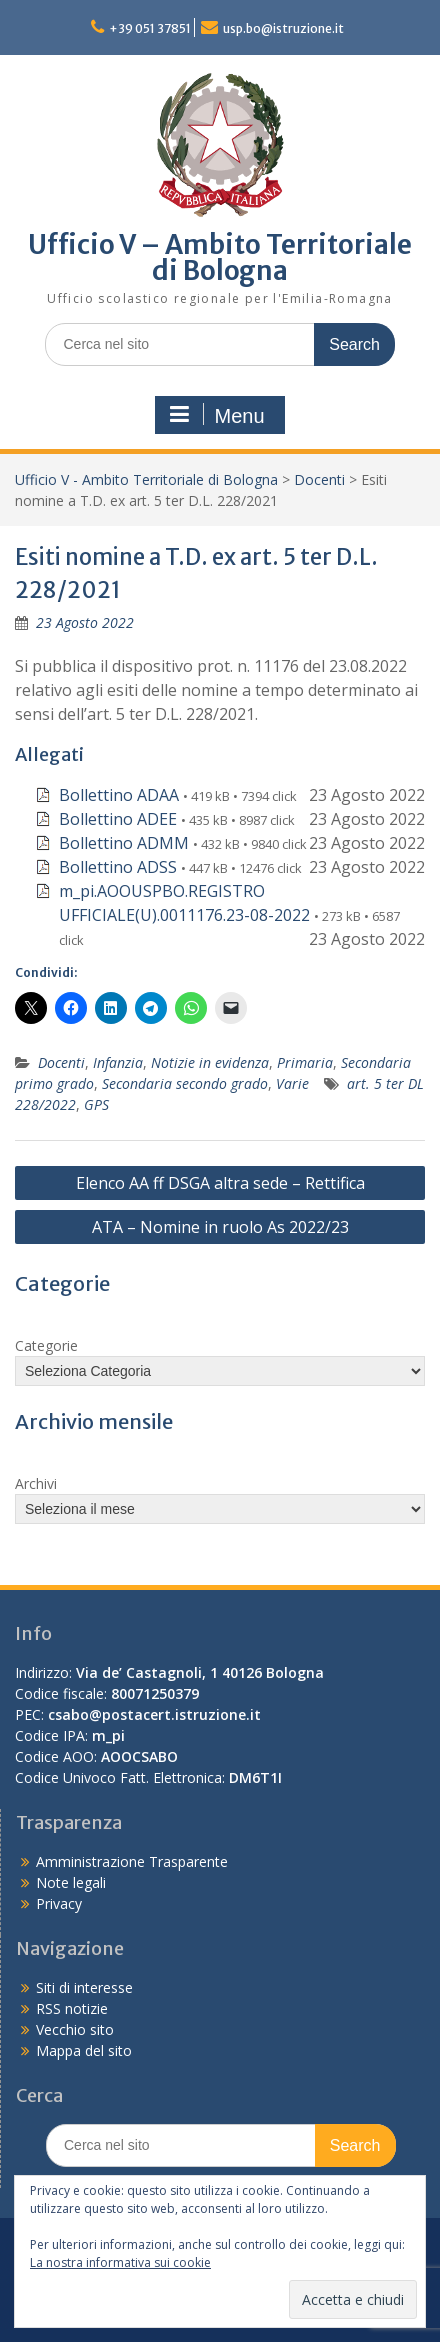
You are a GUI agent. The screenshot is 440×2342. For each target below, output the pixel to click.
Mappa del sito (84, 2050)
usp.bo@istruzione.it (283, 28)
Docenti (319, 479)
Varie (292, 1083)
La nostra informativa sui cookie (120, 2262)
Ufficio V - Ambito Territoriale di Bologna (146, 479)
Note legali (71, 1882)
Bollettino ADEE (118, 819)
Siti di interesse (84, 1987)
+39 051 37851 (150, 28)
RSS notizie (72, 2008)
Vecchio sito (75, 2029)
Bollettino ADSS (118, 867)
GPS (96, 1104)
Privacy (59, 1903)
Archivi (36, 1483)
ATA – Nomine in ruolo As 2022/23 (220, 1227)
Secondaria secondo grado (185, 1083)
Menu (217, 415)
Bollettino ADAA (119, 795)
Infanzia (118, 1062)
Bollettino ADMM (124, 843)
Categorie (46, 1345)
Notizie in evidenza (210, 1062)
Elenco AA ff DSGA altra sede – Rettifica (220, 1183)
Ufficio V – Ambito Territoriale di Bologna (220, 257)
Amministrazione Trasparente (132, 1861)
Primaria (305, 1062)
